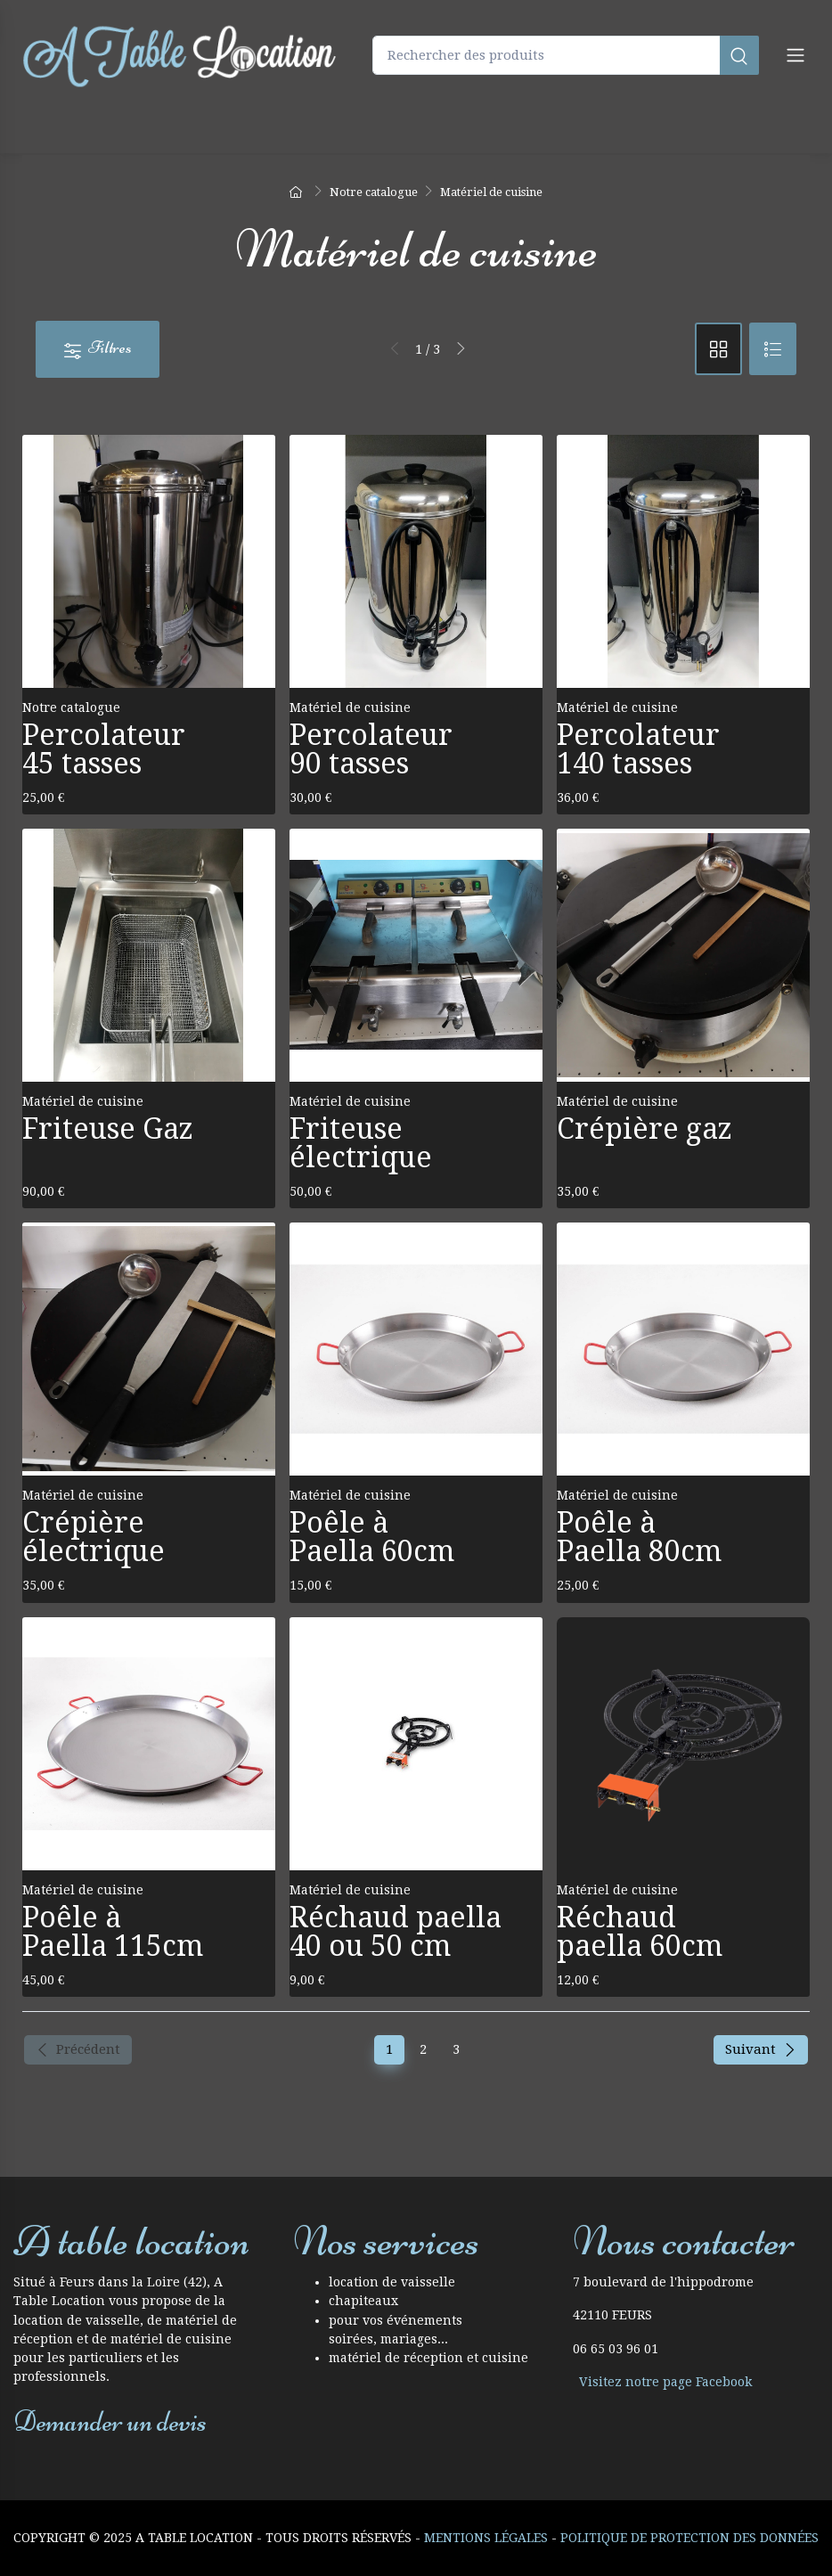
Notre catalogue (71, 707)
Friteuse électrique (361, 1143)
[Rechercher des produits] (565, 56)
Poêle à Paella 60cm (372, 1537)
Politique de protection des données (689, 2538)
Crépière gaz (644, 1129)
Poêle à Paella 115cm (112, 1932)
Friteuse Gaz (107, 1129)
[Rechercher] (740, 56)
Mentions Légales (486, 2538)
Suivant (760, 2049)
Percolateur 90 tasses (371, 749)
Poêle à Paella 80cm (639, 1537)
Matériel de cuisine (350, 707)
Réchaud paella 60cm (639, 1932)
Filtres (97, 348)
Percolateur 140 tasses (638, 749)
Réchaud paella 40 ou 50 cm (396, 1932)
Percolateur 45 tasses (103, 749)
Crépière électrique (93, 1537)
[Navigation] (795, 55)
